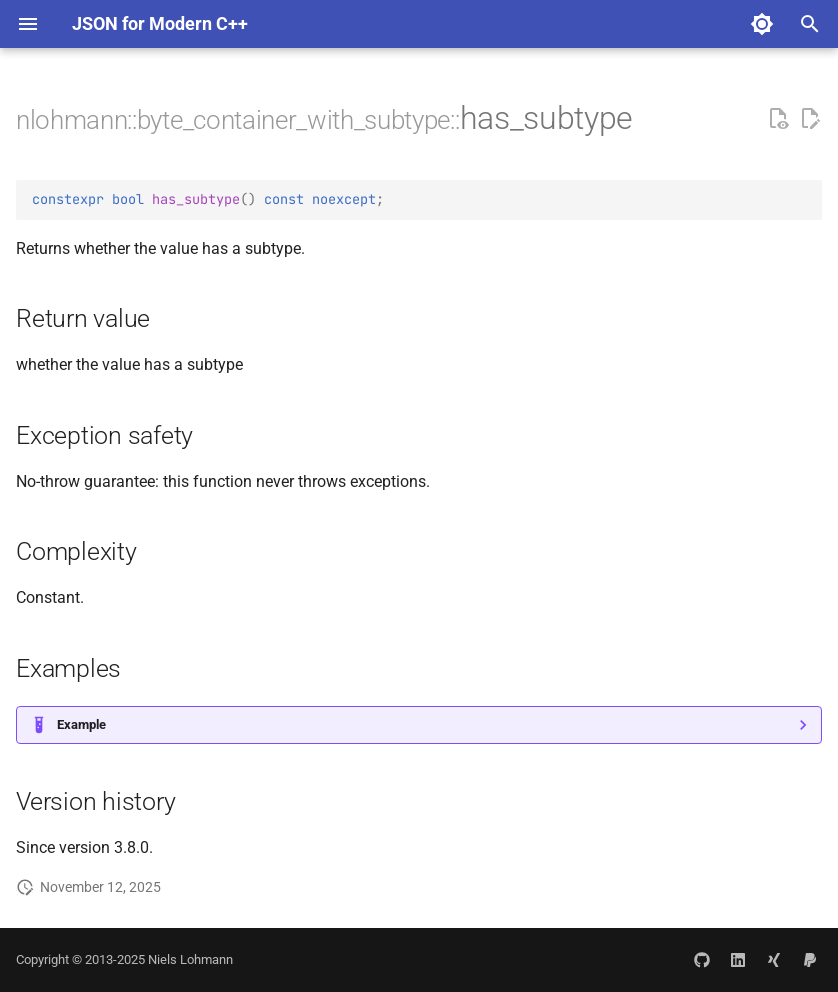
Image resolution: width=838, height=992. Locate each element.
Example (81, 724)
